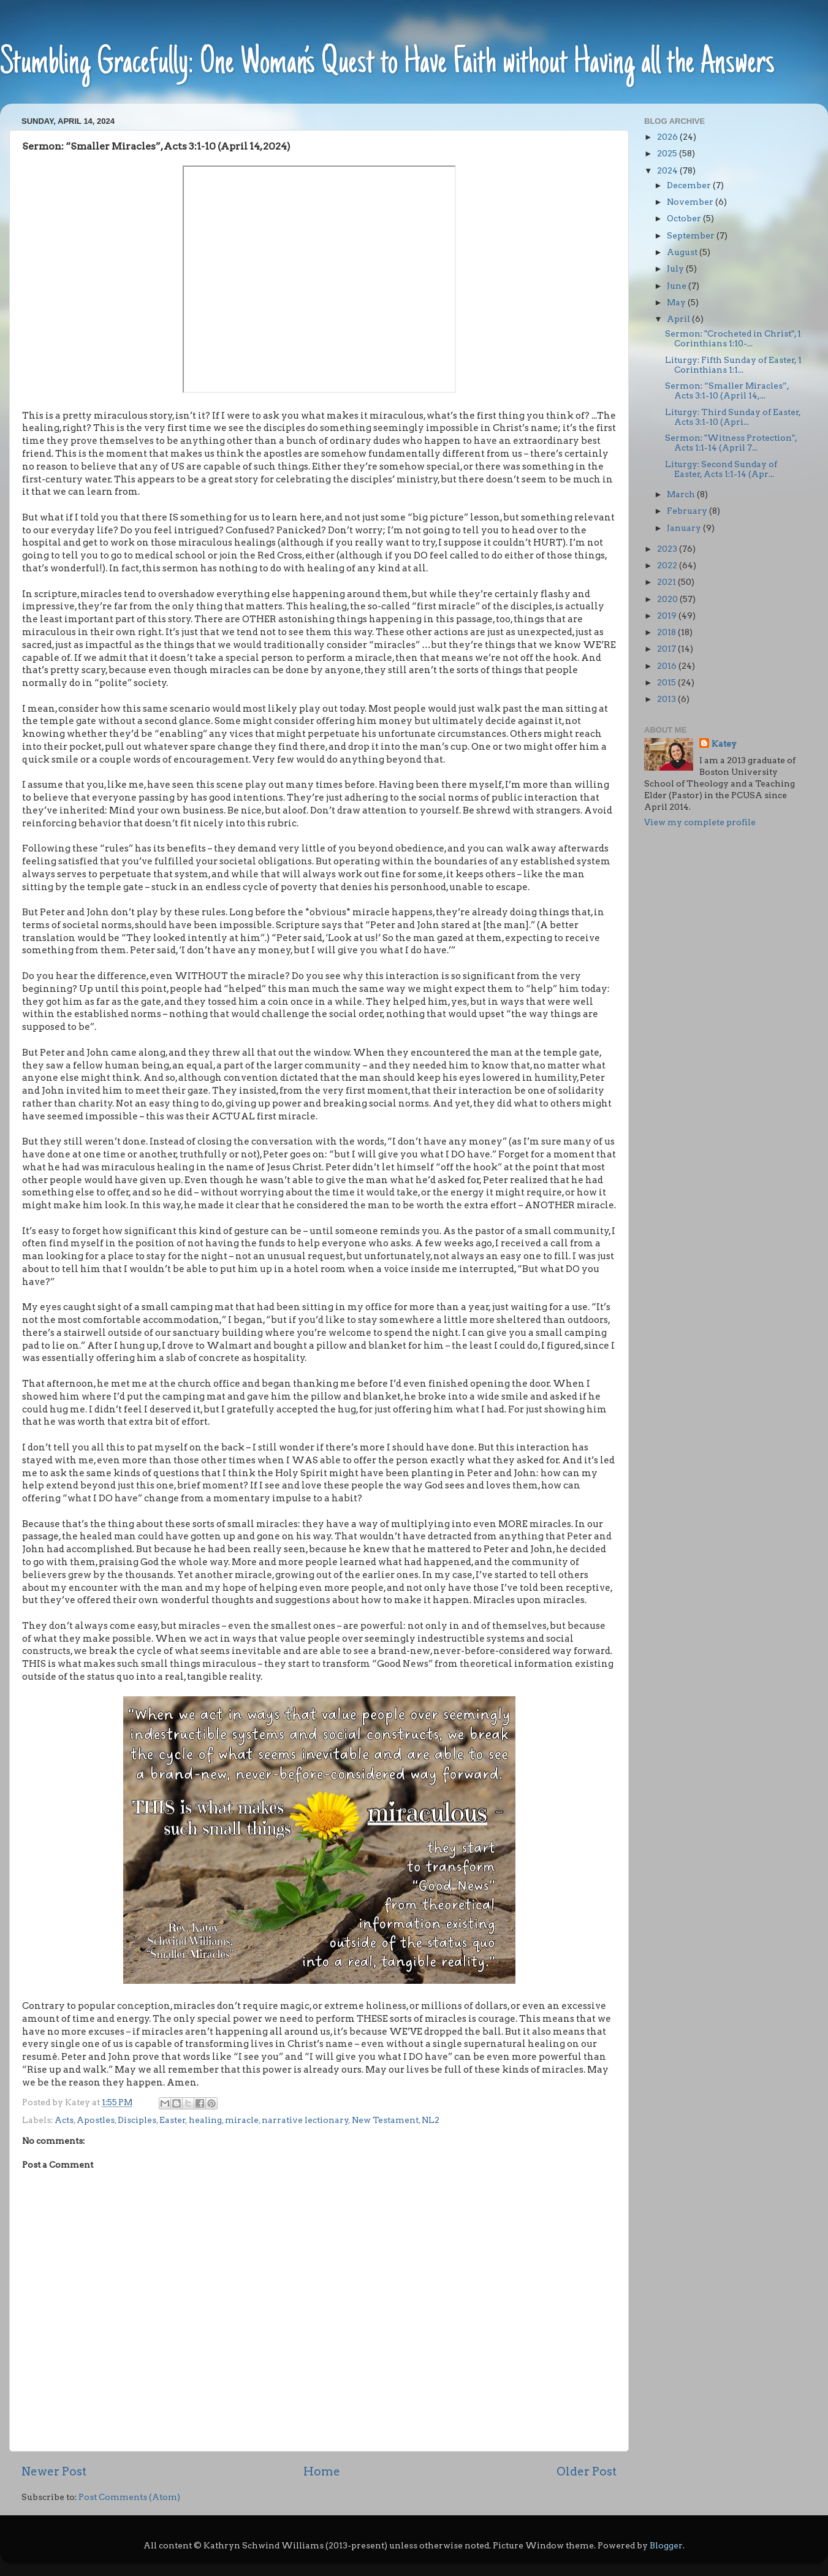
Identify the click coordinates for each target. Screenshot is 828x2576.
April (679, 319)
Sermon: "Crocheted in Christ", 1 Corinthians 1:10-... (733, 338)
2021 (667, 582)
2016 (667, 666)
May (677, 302)
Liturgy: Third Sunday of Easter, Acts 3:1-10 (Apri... (733, 417)
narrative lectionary (305, 2120)
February (688, 511)
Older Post (586, 2471)
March (682, 494)
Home (321, 2471)
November (691, 202)
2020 (668, 599)
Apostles (96, 2120)
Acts (64, 2120)
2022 (668, 565)
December (690, 185)
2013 (667, 699)
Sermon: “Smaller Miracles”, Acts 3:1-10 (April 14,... (727, 390)
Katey (724, 744)
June (677, 286)
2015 (667, 682)
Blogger (666, 2545)
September (691, 235)
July (676, 268)
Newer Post (53, 2471)
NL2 (430, 2120)
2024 (668, 170)
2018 (667, 632)
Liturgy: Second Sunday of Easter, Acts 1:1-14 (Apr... (721, 469)
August (683, 252)
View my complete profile (700, 822)
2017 (667, 649)
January (685, 528)
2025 (668, 153)
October (685, 218)
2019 (667, 615)
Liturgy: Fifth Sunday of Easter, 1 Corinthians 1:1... (733, 365)
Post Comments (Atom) (129, 2497)
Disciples (137, 2120)
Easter (172, 2120)
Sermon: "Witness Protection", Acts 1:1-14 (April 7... (731, 442)
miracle (242, 2120)
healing (205, 2120)
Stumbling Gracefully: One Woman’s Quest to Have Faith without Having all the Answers (387, 64)
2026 (668, 137)
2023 (668, 549)
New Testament (385, 2120)
